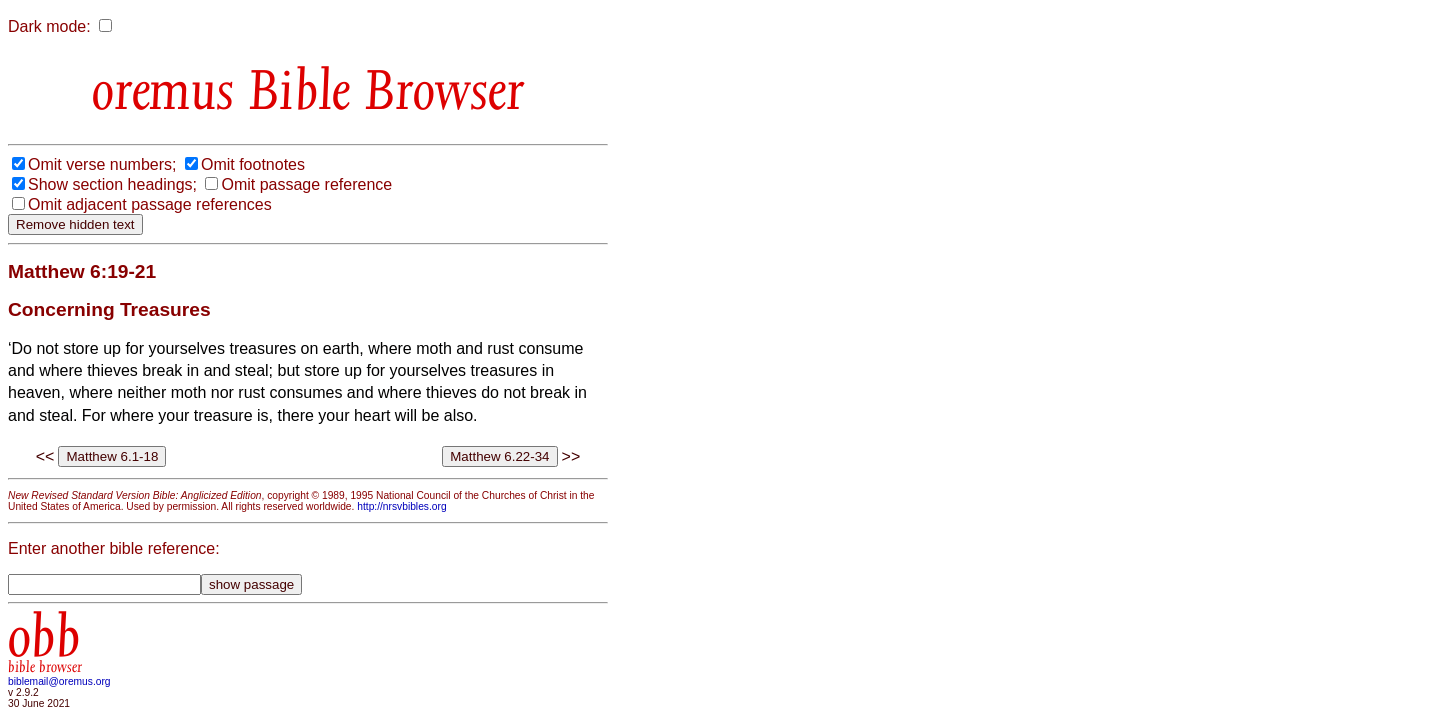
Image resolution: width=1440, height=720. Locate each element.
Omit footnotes (253, 164)
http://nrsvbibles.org (401, 506)
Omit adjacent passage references (150, 204)
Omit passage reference (306, 184)
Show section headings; (112, 184)
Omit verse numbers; (102, 164)
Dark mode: (49, 26)
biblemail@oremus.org (59, 681)
